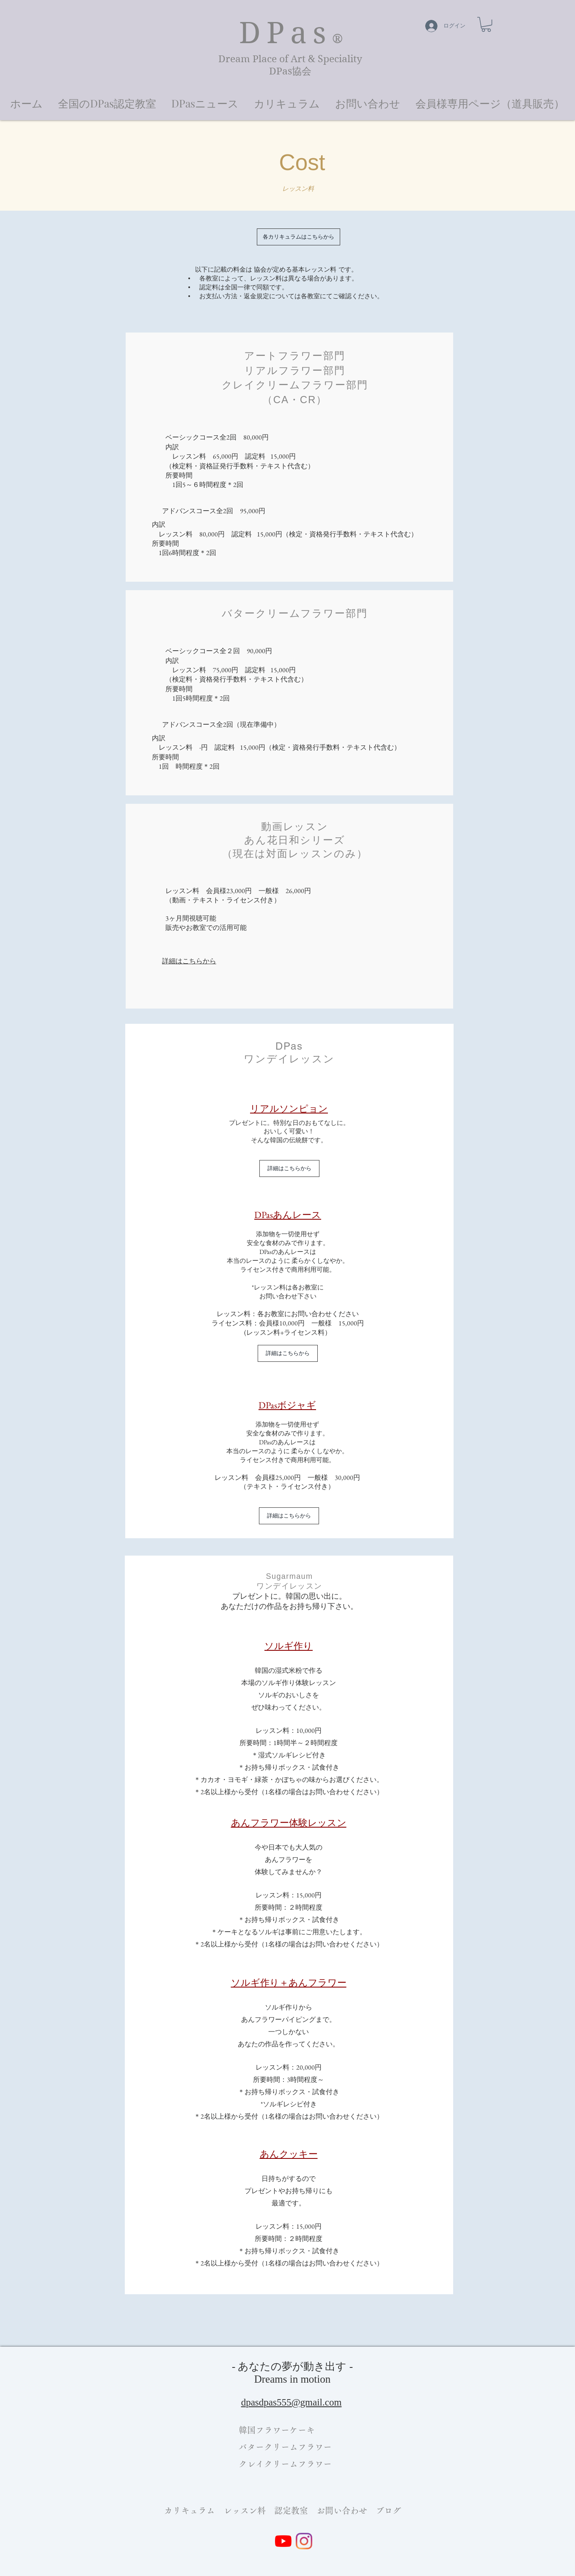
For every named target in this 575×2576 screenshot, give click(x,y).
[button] (26, 99)
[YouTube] (283, 2541)
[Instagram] (304, 2541)
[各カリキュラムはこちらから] (298, 236)
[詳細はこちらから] (289, 1168)
